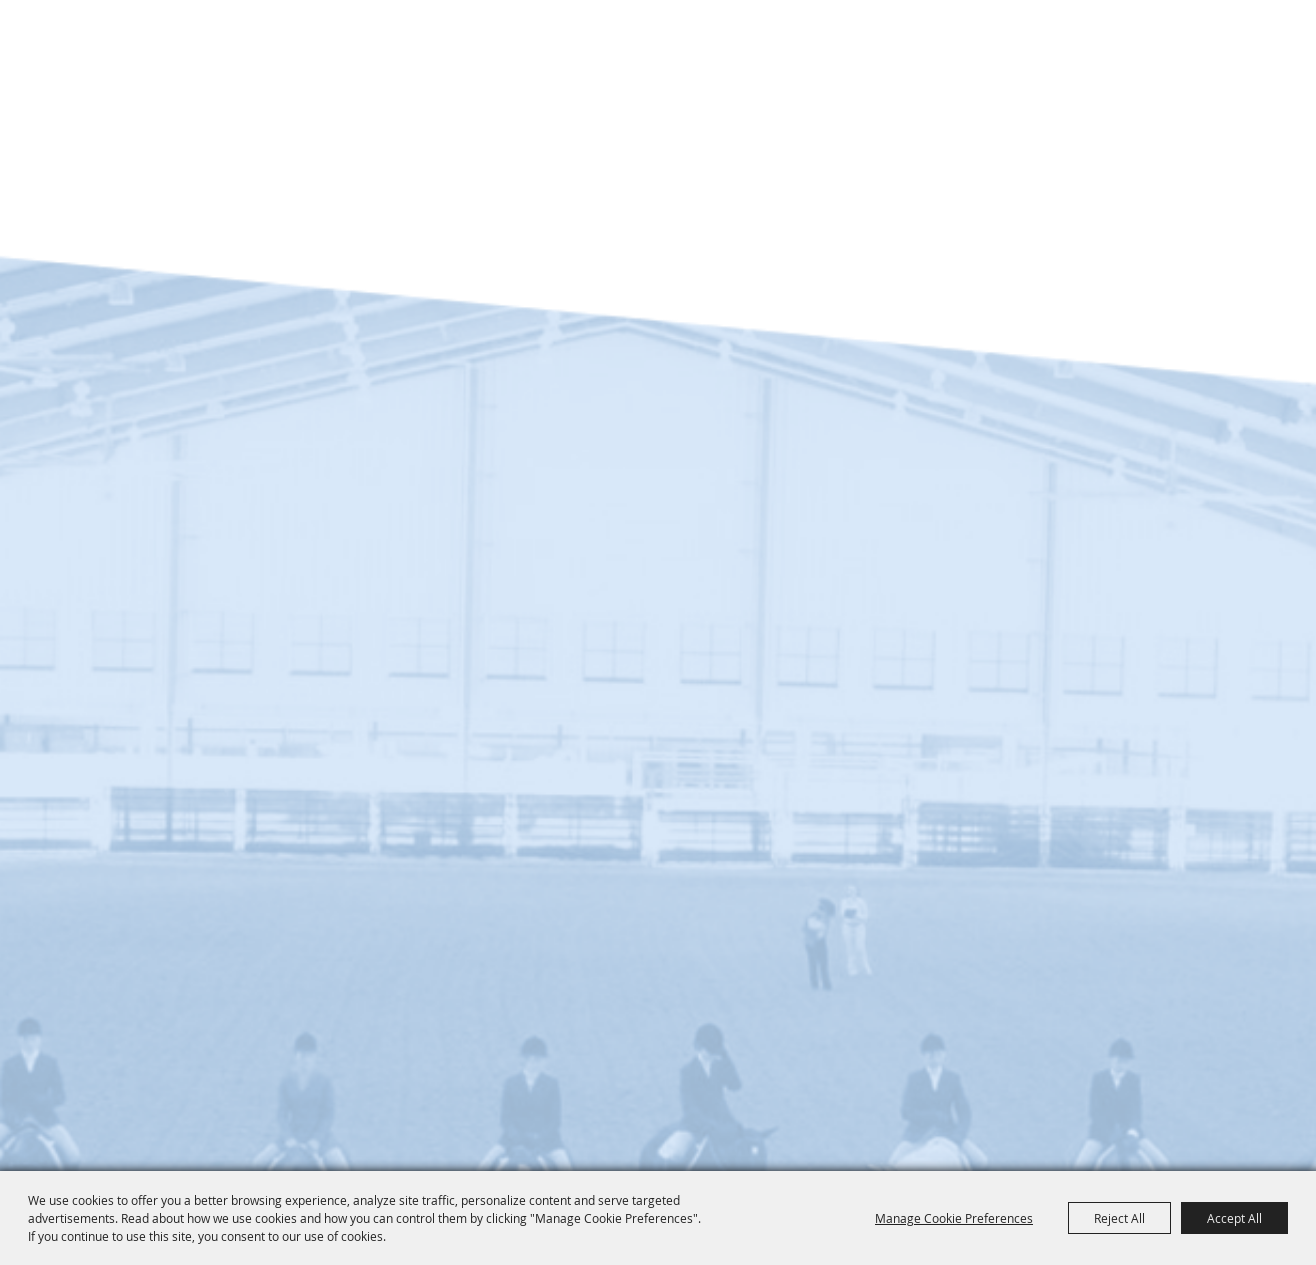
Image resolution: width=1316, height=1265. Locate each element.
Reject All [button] (1119, 1218)
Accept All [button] (1234, 1218)
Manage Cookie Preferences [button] (954, 1218)
